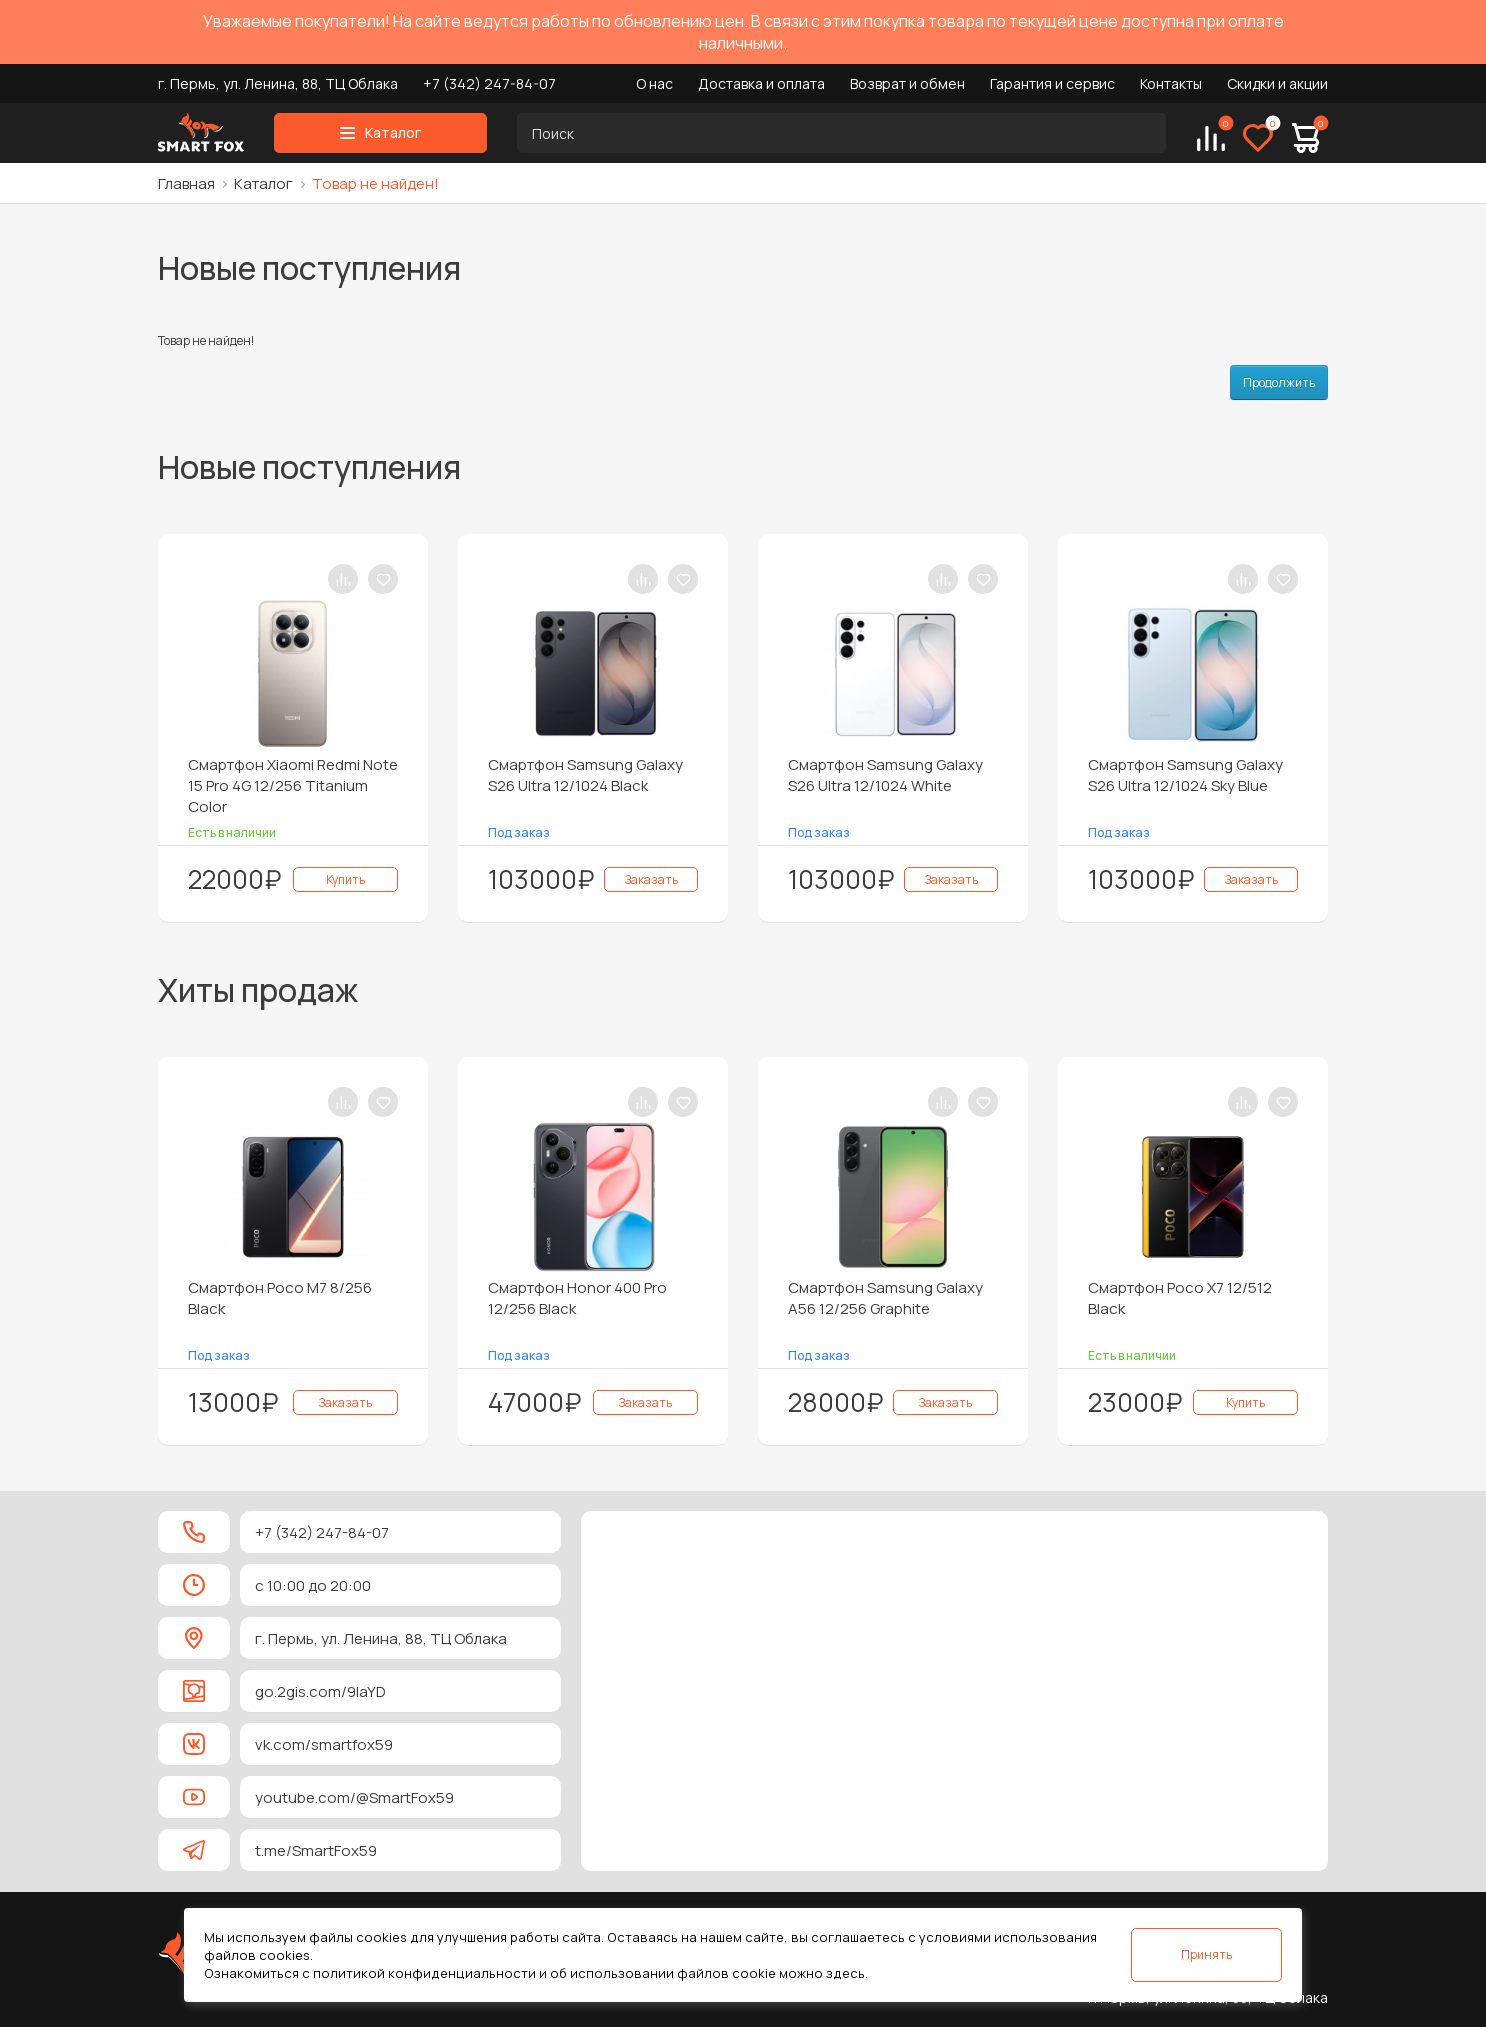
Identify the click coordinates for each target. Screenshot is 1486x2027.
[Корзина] (1306, 138)
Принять (1206, 1954)
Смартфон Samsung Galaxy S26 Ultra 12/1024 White (885, 775)
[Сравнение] (1211, 138)
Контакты (1171, 83)
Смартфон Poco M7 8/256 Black (280, 1298)
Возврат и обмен (907, 83)
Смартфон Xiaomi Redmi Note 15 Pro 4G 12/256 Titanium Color (293, 785)
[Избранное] (1258, 138)
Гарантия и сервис (1052, 83)
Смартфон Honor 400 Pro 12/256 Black (577, 1298)
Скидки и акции (1277, 83)
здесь (845, 1973)
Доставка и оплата (761, 83)
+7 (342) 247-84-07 (489, 83)
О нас (654, 83)
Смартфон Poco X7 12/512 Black (1180, 1298)
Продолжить (1279, 382)
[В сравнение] (343, 579)
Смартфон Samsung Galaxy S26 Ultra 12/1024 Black (585, 775)
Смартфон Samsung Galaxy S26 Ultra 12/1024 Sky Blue (1185, 775)
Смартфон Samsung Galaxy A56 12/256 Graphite (885, 1298)
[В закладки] (383, 579)
